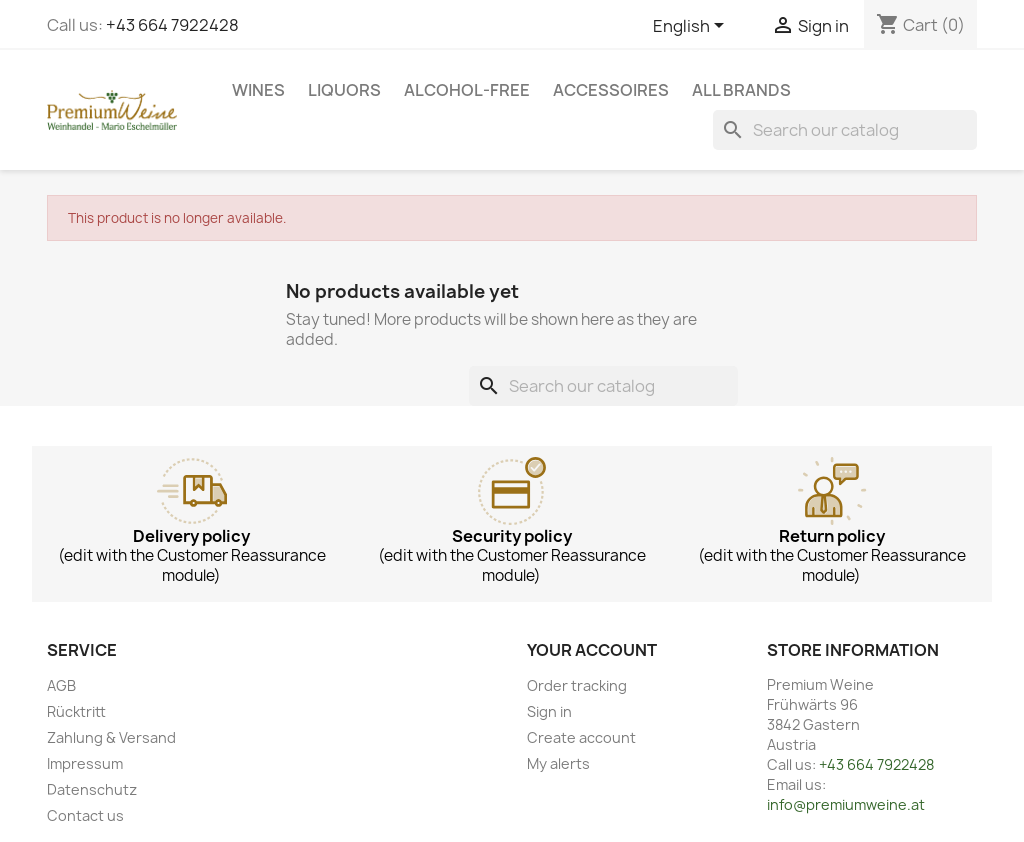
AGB (61, 685)
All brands (741, 90)
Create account (581, 737)
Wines (258, 90)
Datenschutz (92, 789)
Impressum (85, 763)
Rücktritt (76, 711)
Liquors (344, 90)
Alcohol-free (467, 90)
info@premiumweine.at (846, 804)
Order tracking (577, 685)
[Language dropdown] (692, 27)
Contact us (85, 815)
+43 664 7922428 (172, 25)
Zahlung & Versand (111, 737)
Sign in (549, 711)
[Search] (845, 130)
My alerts (558, 763)
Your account (592, 650)
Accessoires (611, 90)
